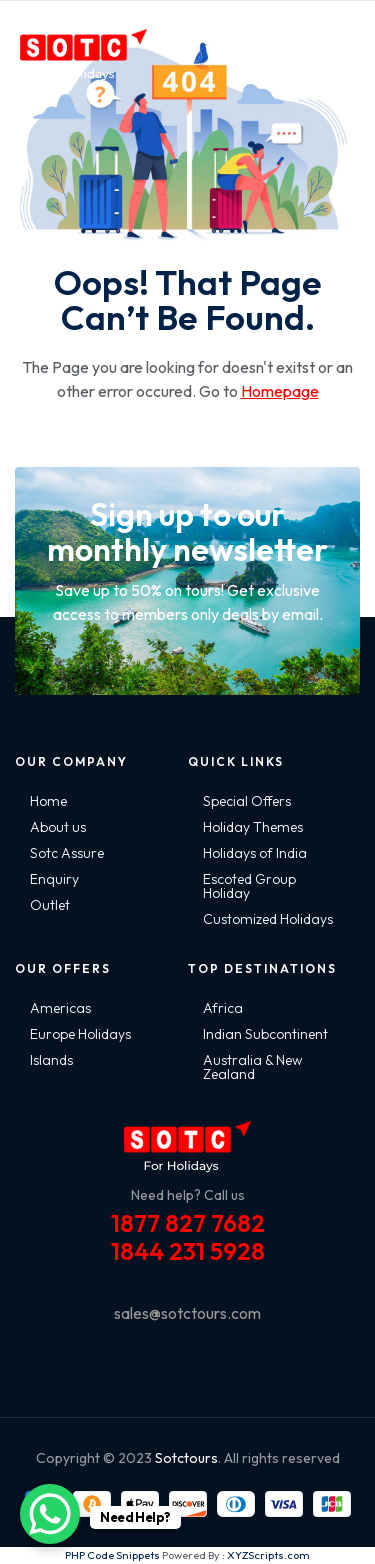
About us (58, 827)
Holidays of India (255, 853)
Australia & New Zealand (252, 1067)
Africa (223, 1008)
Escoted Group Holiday (249, 886)
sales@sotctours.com (187, 1313)
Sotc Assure (67, 853)
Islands (51, 1060)
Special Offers (247, 801)
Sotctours (186, 1458)
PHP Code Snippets (112, 1555)
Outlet (50, 905)
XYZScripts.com (268, 1555)
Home (48, 801)
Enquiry (54, 879)
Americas (60, 1008)
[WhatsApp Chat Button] (50, 1514)
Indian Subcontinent (265, 1034)
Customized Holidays (268, 919)
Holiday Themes (253, 827)
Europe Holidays (80, 1034)
